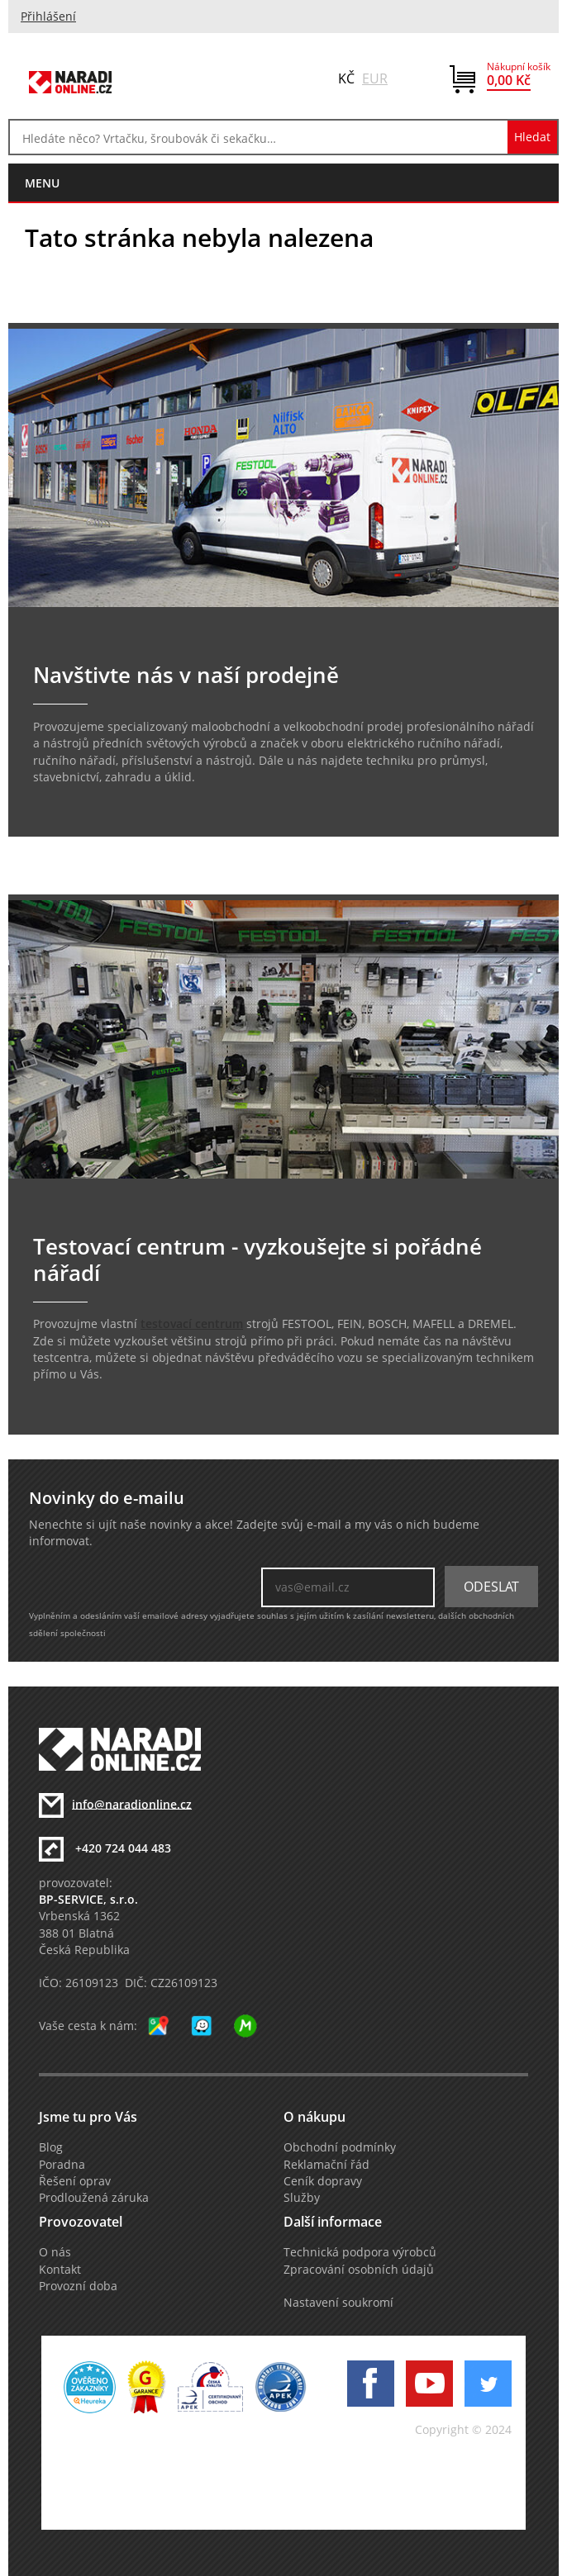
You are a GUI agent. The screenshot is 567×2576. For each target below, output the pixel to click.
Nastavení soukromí (338, 2302)
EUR (375, 78)
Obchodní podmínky (340, 2147)
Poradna (62, 2164)
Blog (51, 2147)
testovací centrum (192, 1323)
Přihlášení (48, 16)
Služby (302, 2197)
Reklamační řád (326, 2164)
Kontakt (60, 2269)
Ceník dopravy (323, 2181)
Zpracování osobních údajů (359, 2269)
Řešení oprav (75, 2181)
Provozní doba (78, 2286)
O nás (55, 2252)
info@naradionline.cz (132, 1803)
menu (42, 183)
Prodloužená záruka (94, 2197)
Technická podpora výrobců (360, 2252)
